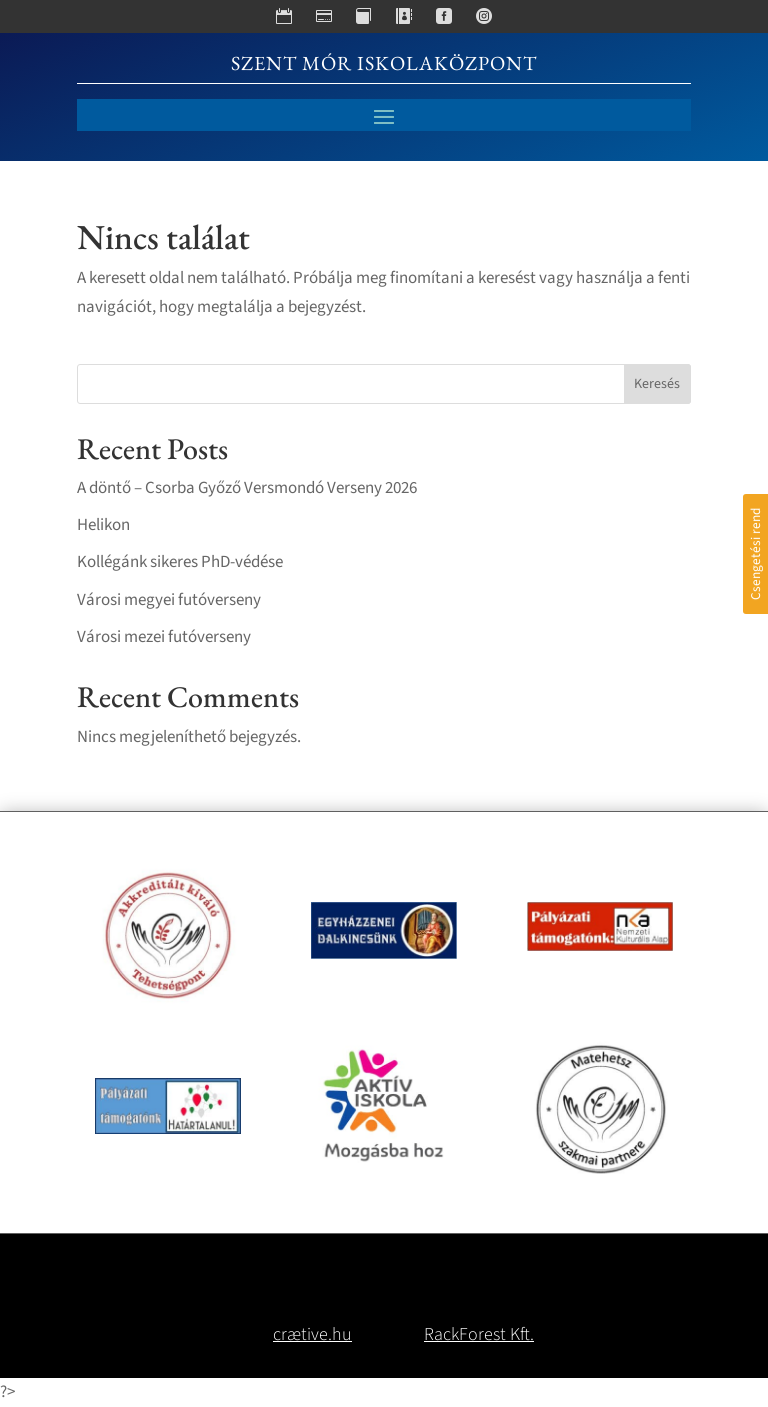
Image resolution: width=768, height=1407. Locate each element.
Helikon (103, 525)
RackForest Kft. (479, 1334)
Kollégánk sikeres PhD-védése (180, 562)
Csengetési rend (755, 554)
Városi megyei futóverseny (169, 600)
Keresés (657, 384)
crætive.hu (312, 1334)
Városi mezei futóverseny (164, 637)
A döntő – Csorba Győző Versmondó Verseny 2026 (247, 488)
